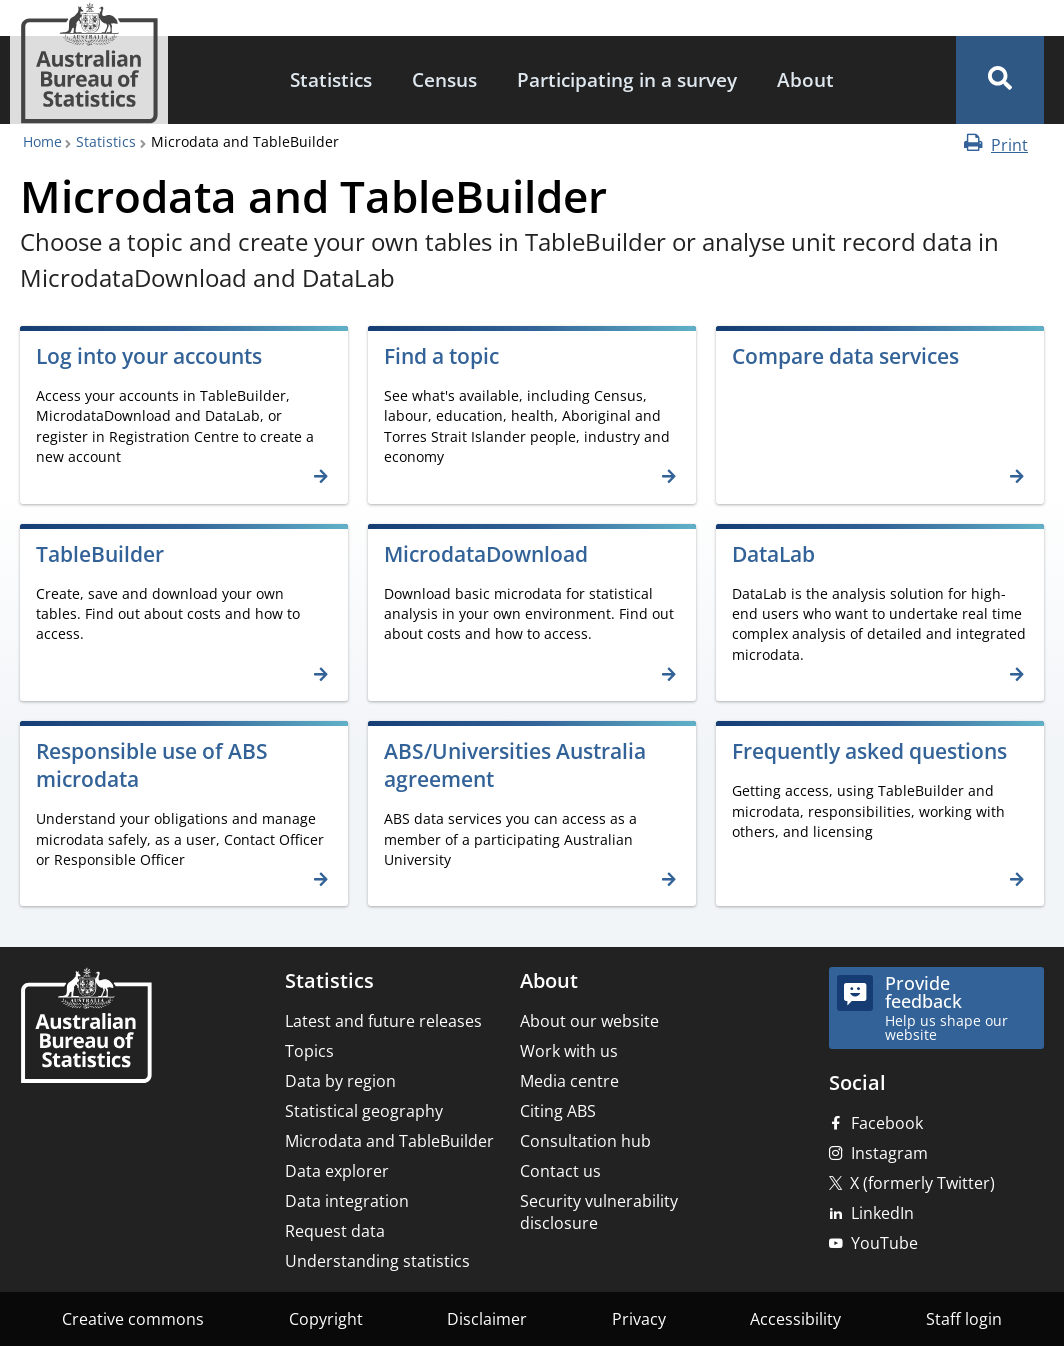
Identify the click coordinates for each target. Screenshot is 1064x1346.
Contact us (560, 1171)
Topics (309, 1051)
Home (42, 141)
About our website (589, 1021)
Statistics (331, 79)
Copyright (326, 1319)
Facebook (887, 1123)
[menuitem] (331, 80)
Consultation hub (585, 1141)
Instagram (889, 1153)
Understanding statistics (377, 1261)
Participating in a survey (627, 79)
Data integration (347, 1201)
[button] (1000, 80)
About (805, 79)
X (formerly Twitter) (922, 1183)
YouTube (884, 1243)
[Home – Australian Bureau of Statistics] (86, 1027)
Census (444, 79)
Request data (335, 1231)
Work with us (569, 1051)
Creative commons (133, 1319)
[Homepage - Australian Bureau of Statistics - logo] (89, 63)
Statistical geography (364, 1111)
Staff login (964, 1319)
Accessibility (795, 1319)
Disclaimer (487, 1319)
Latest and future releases (383, 1021)
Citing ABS (558, 1111)
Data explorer (337, 1171)
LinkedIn (882, 1213)
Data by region (340, 1081)
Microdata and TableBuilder (389, 1141)
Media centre (569, 1081)
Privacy (639, 1319)
